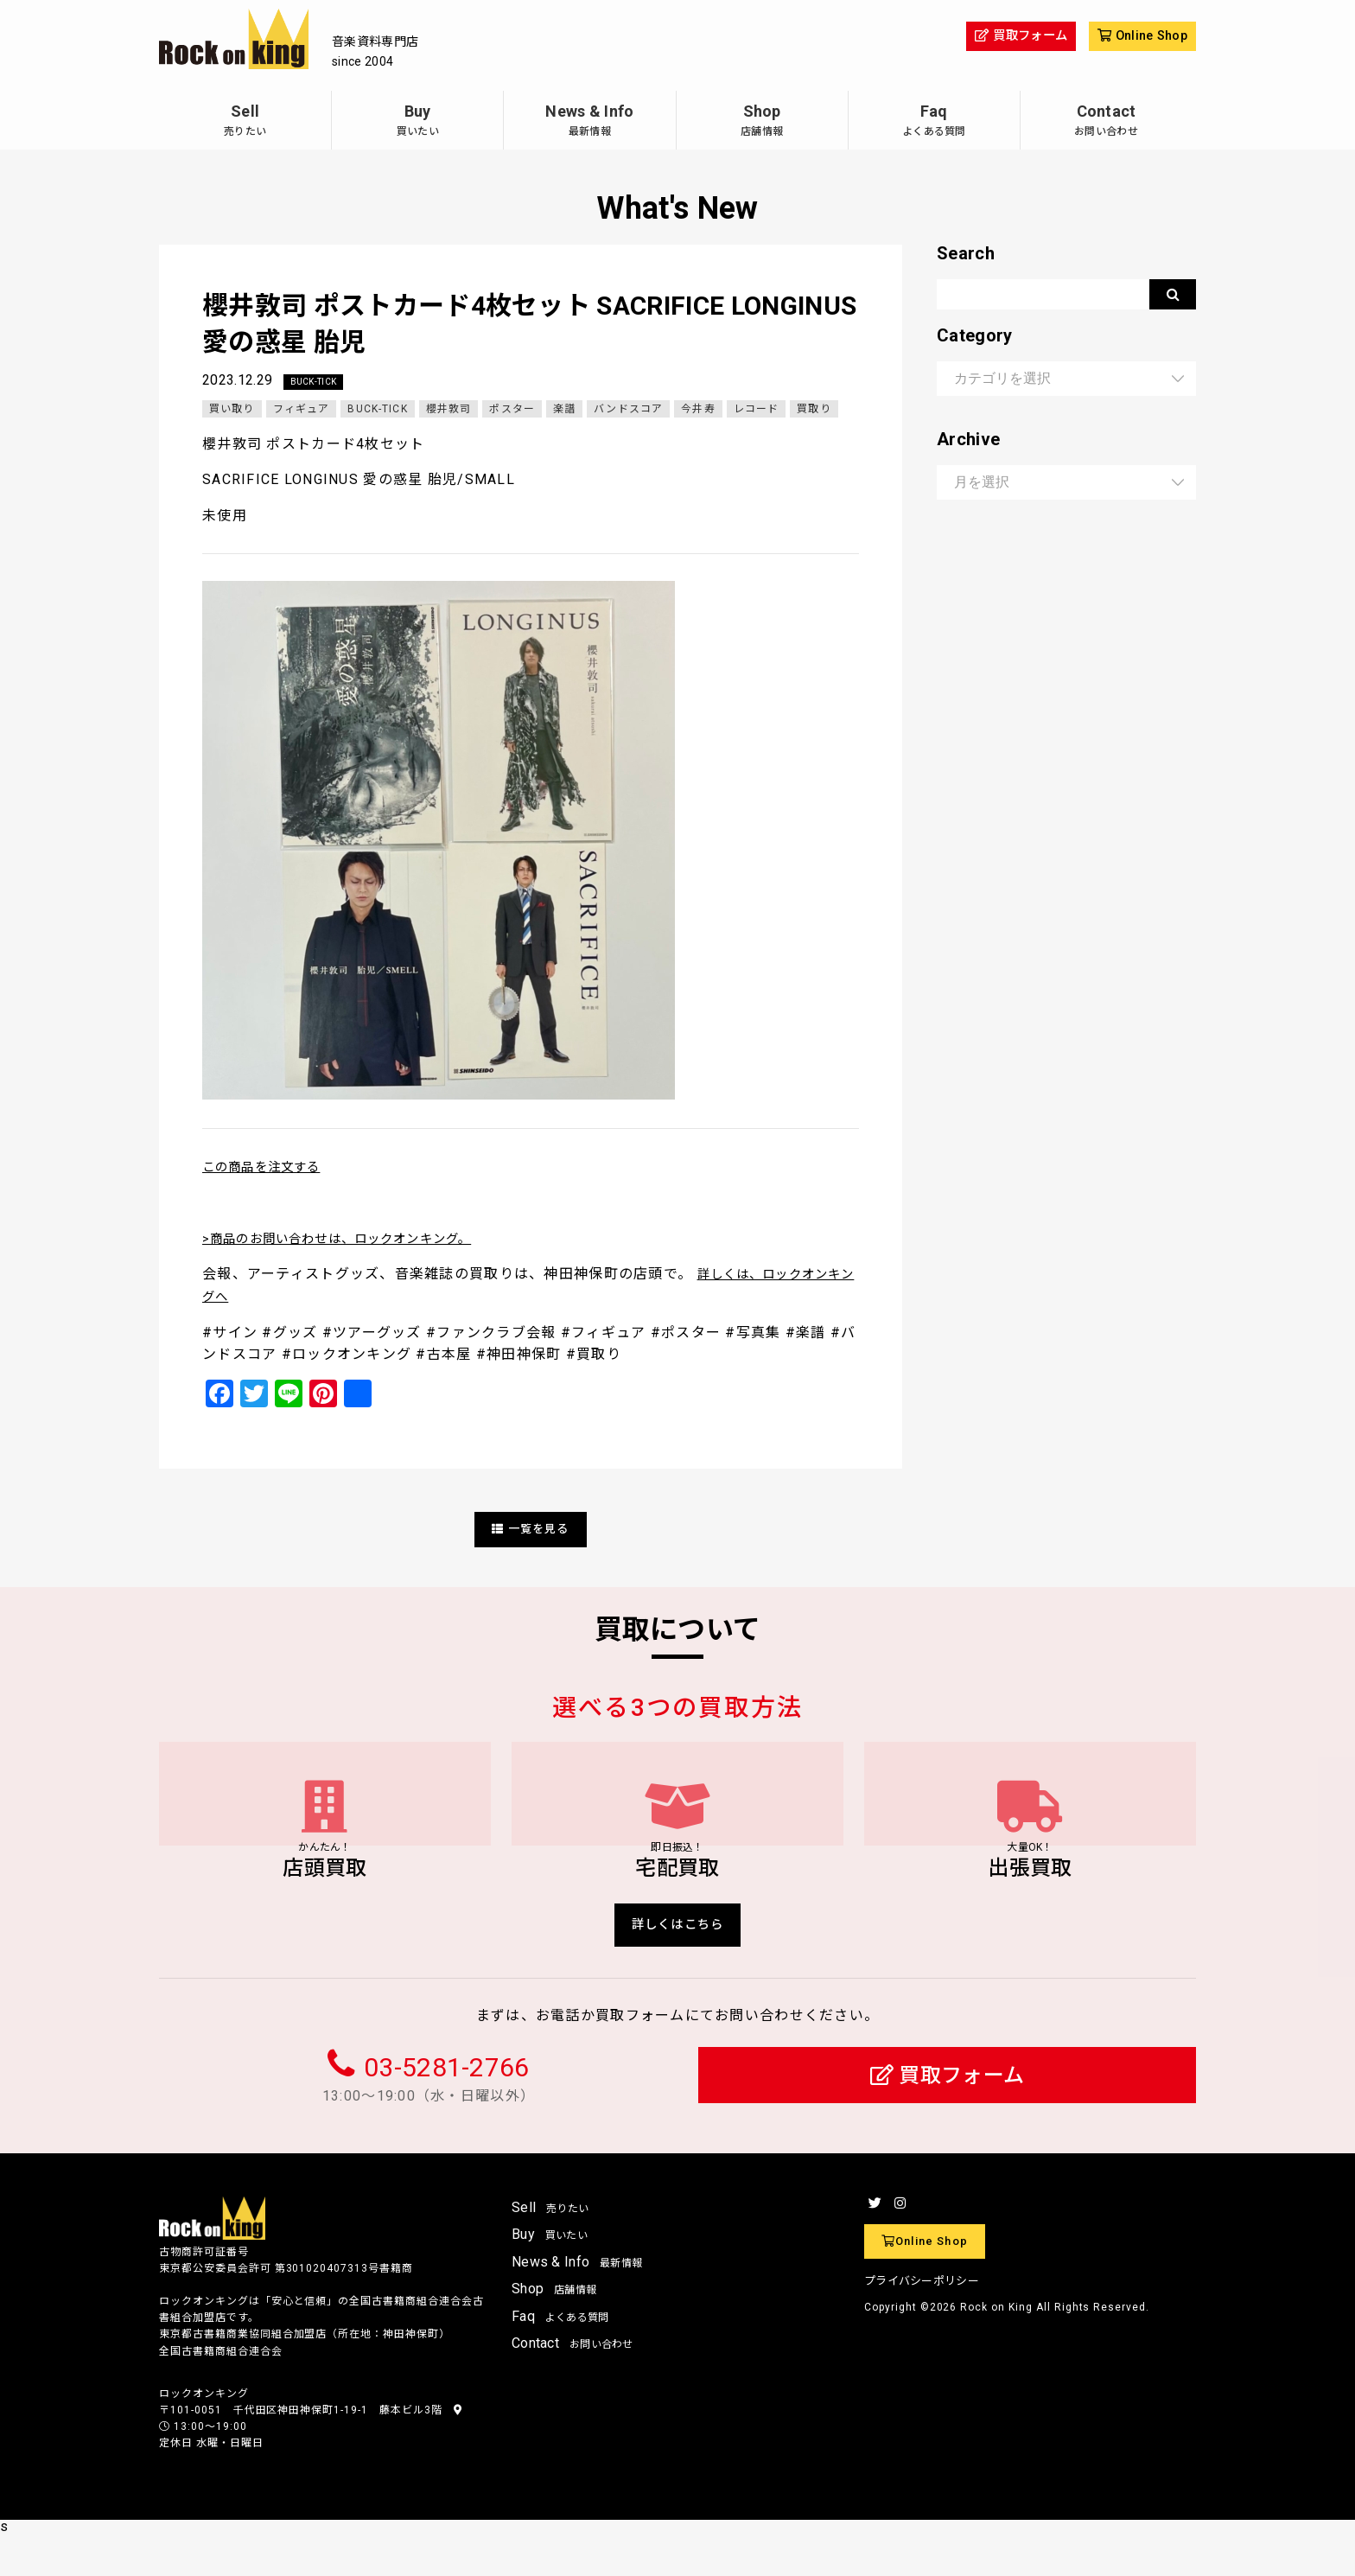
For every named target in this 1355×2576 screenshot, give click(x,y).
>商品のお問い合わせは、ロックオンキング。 (355, 1239)
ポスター (515, 410)
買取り (819, 410)
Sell (245, 122)
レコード (760, 410)
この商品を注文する (269, 1167)
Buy (417, 122)
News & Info (589, 122)
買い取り (232, 410)
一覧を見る (530, 1529)
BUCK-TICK (317, 382)
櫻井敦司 (451, 410)
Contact (1106, 122)
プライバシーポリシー (921, 2323)
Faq (934, 122)
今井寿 (702, 410)
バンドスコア (632, 410)
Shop (762, 122)
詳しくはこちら (678, 1963)
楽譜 (567, 410)
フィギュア (301, 410)
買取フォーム (947, 2117)
